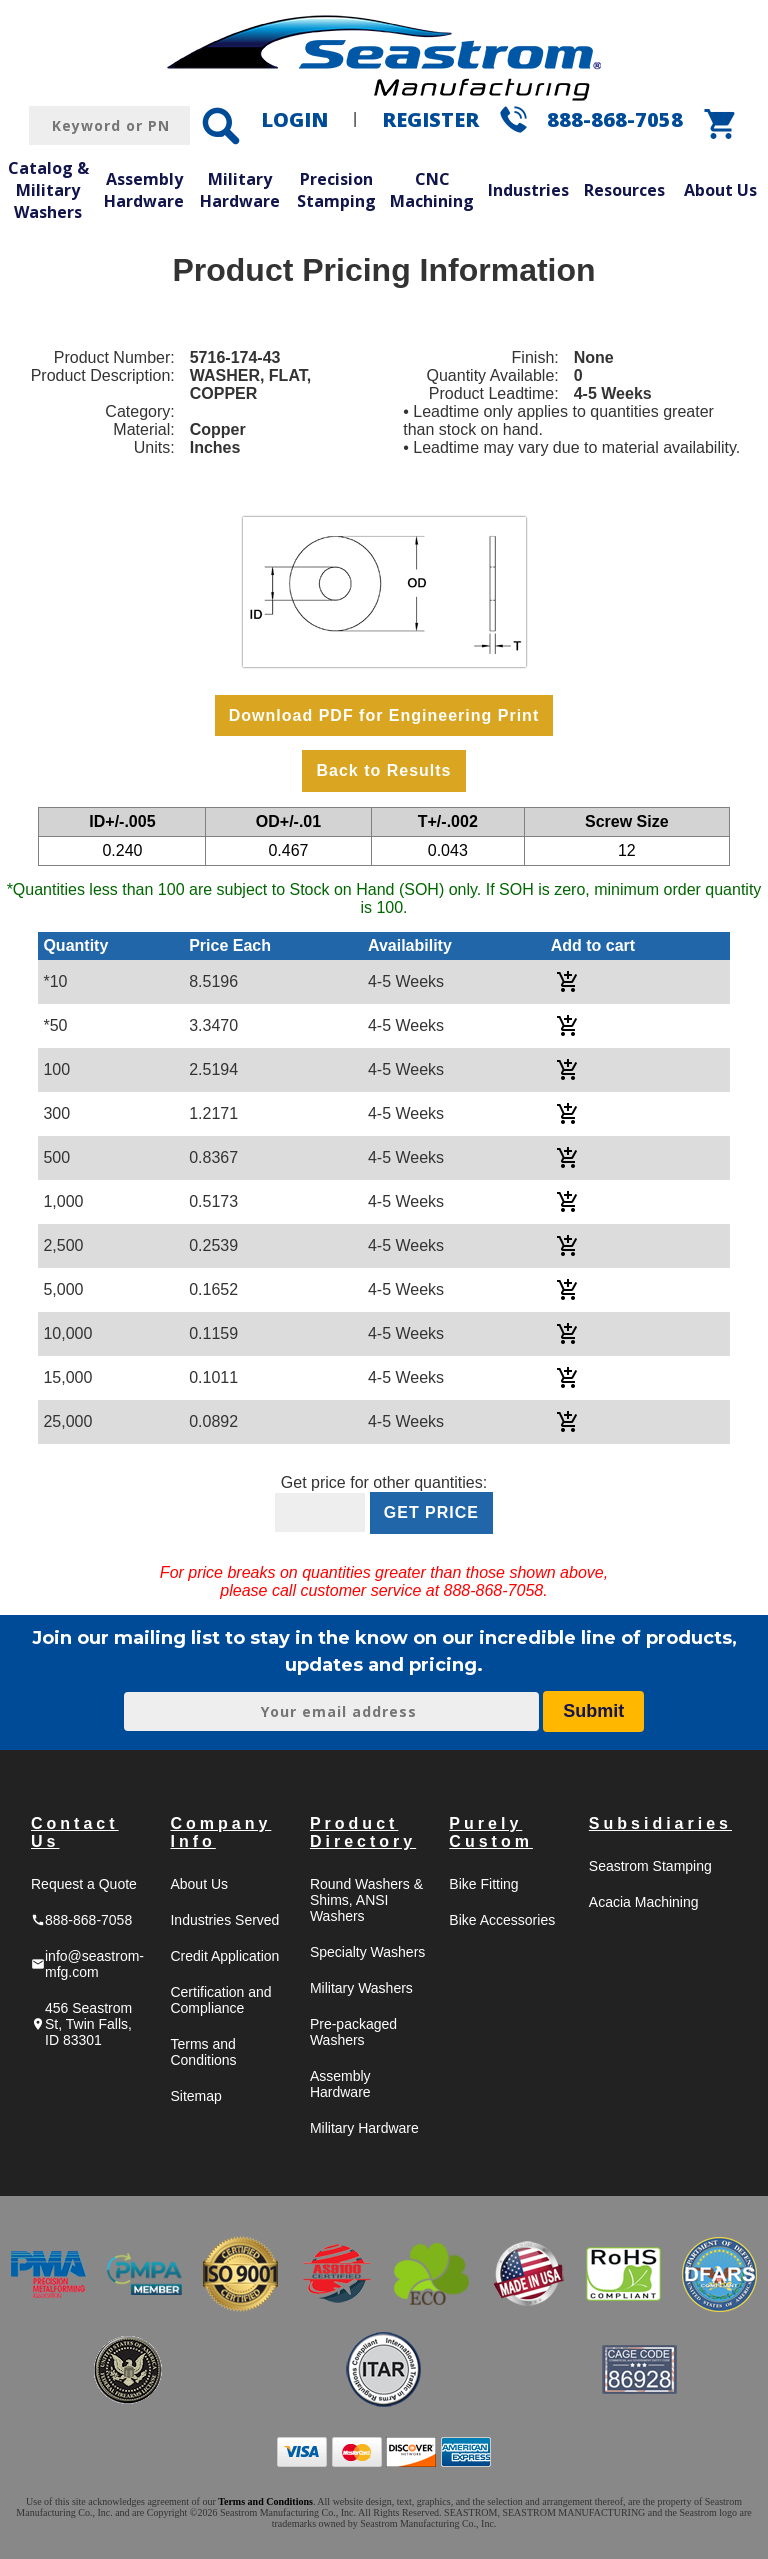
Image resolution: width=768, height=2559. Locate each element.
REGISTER (430, 119)
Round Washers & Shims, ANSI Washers (366, 1900)
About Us (720, 190)
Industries (528, 190)
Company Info (220, 1832)
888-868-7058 (615, 119)
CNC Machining (432, 190)
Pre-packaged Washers (353, 2032)
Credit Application (224, 1956)
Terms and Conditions (203, 2052)
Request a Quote (84, 1884)
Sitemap (195, 2096)
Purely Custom (491, 1832)
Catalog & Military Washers (48, 189)
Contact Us (75, 1832)
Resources (624, 190)
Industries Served (224, 1920)
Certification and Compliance (220, 2000)
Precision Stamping (336, 190)
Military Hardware (240, 190)
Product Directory (363, 1832)
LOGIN (294, 119)
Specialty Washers (367, 1952)
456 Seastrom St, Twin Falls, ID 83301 (81, 2024)
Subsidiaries (660, 1823)
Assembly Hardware (144, 190)
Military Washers (361, 1988)
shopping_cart (721, 124)
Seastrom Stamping (650, 1866)
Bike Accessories (502, 1920)
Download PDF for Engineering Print (384, 715)
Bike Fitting (483, 1884)
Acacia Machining (644, 1902)
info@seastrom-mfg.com (87, 1964)
